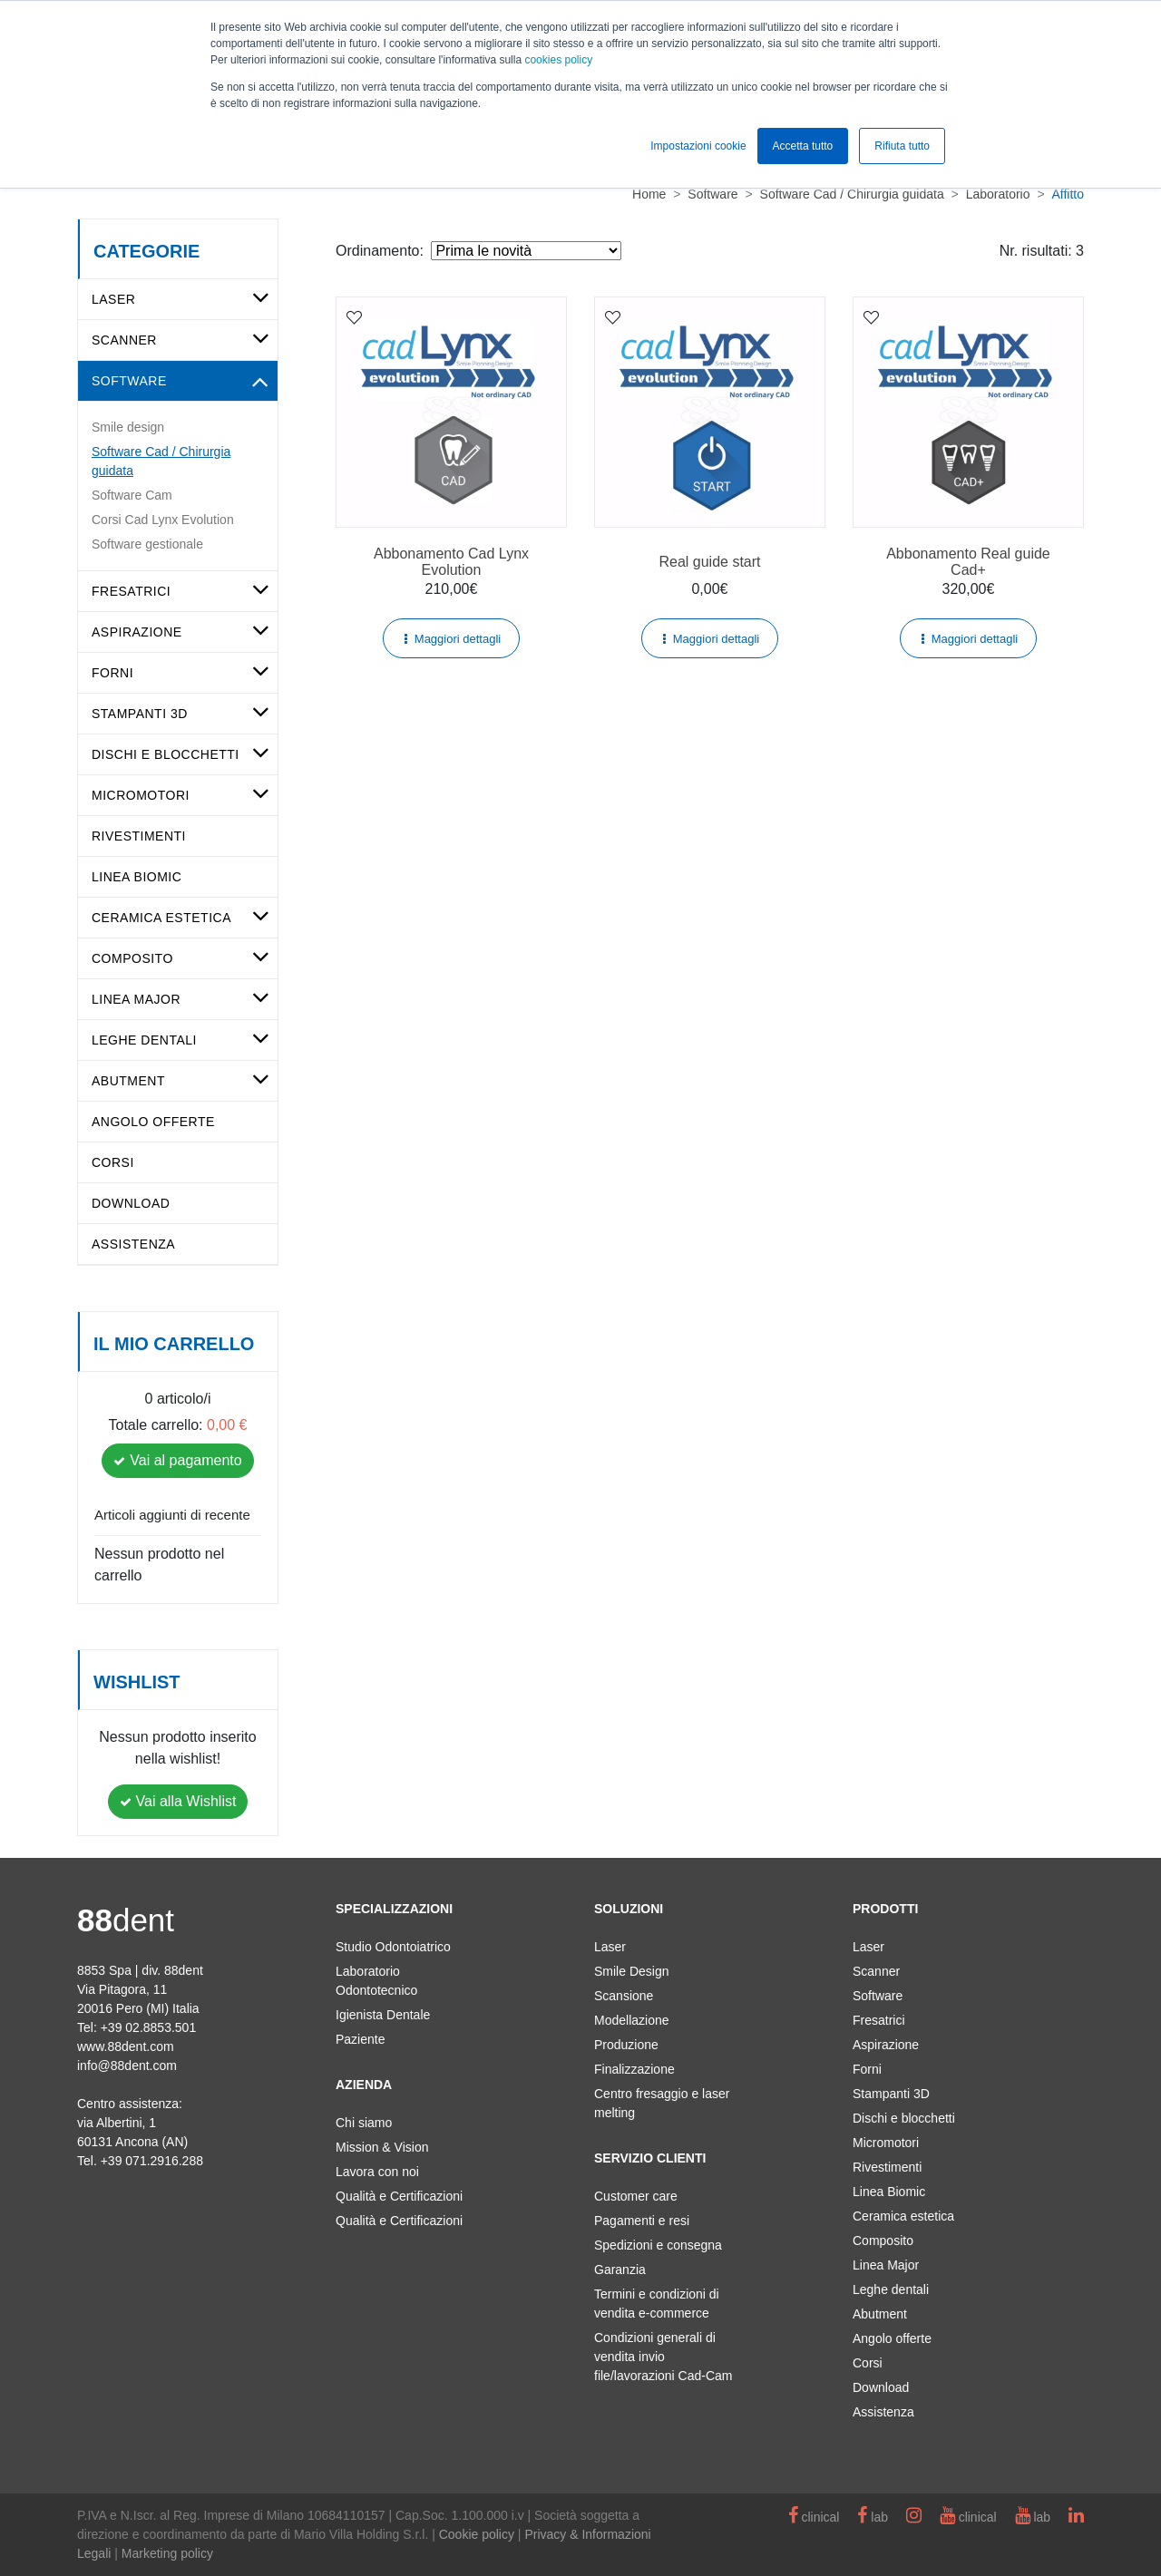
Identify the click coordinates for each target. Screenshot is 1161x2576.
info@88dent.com (127, 2065)
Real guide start (709, 561)
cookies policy (558, 59)
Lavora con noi (377, 2171)
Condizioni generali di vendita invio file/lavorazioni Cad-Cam (663, 2356)
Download (131, 1203)
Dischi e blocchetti (165, 754)
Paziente (360, 2039)
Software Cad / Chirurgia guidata (161, 461)
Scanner (124, 340)
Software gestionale (147, 544)
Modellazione (631, 2020)
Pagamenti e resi (641, 2220)
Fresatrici (131, 591)
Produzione (626, 2044)
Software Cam (132, 495)
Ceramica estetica (161, 917)
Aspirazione (137, 632)
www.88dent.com (125, 2046)
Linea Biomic (136, 877)
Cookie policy (476, 2534)
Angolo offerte (153, 1121)
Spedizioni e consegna (658, 2245)
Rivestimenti (139, 836)
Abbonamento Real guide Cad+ (968, 562)
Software (129, 381)
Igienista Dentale (383, 2014)
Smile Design (631, 1971)
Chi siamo (364, 2122)
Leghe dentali (144, 1040)
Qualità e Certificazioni (399, 2196)
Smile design (128, 427)
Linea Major (136, 999)
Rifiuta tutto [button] (902, 146)
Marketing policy (167, 2553)
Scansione (623, 1995)
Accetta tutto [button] (803, 146)
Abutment (128, 1081)
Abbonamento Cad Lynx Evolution (451, 562)
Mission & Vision (382, 2147)
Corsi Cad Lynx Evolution (163, 519)
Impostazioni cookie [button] (698, 146)
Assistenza (133, 1244)
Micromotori (141, 795)
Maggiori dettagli (458, 639)
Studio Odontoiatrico (393, 1946)
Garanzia (620, 2269)
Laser (113, 299)
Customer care (636, 2196)
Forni (112, 673)
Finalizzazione (634, 2069)
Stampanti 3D (140, 713)
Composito (132, 958)
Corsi (113, 1162)
